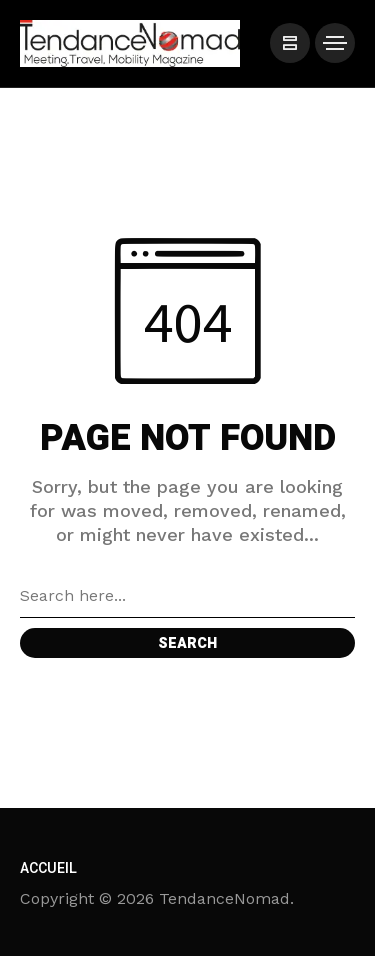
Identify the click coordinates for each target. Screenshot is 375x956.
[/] (290, 43)
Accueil (48, 868)
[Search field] (187, 596)
